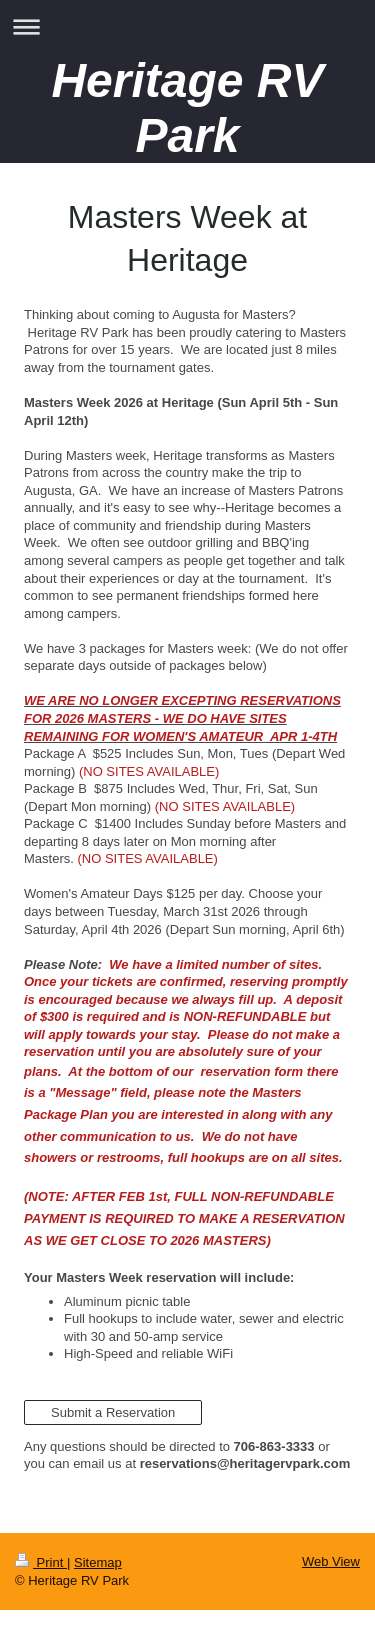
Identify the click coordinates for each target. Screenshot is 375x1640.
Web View (331, 1561)
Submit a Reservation (113, 1412)
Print (41, 1562)
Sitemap (98, 1562)
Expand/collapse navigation (187, 26)
